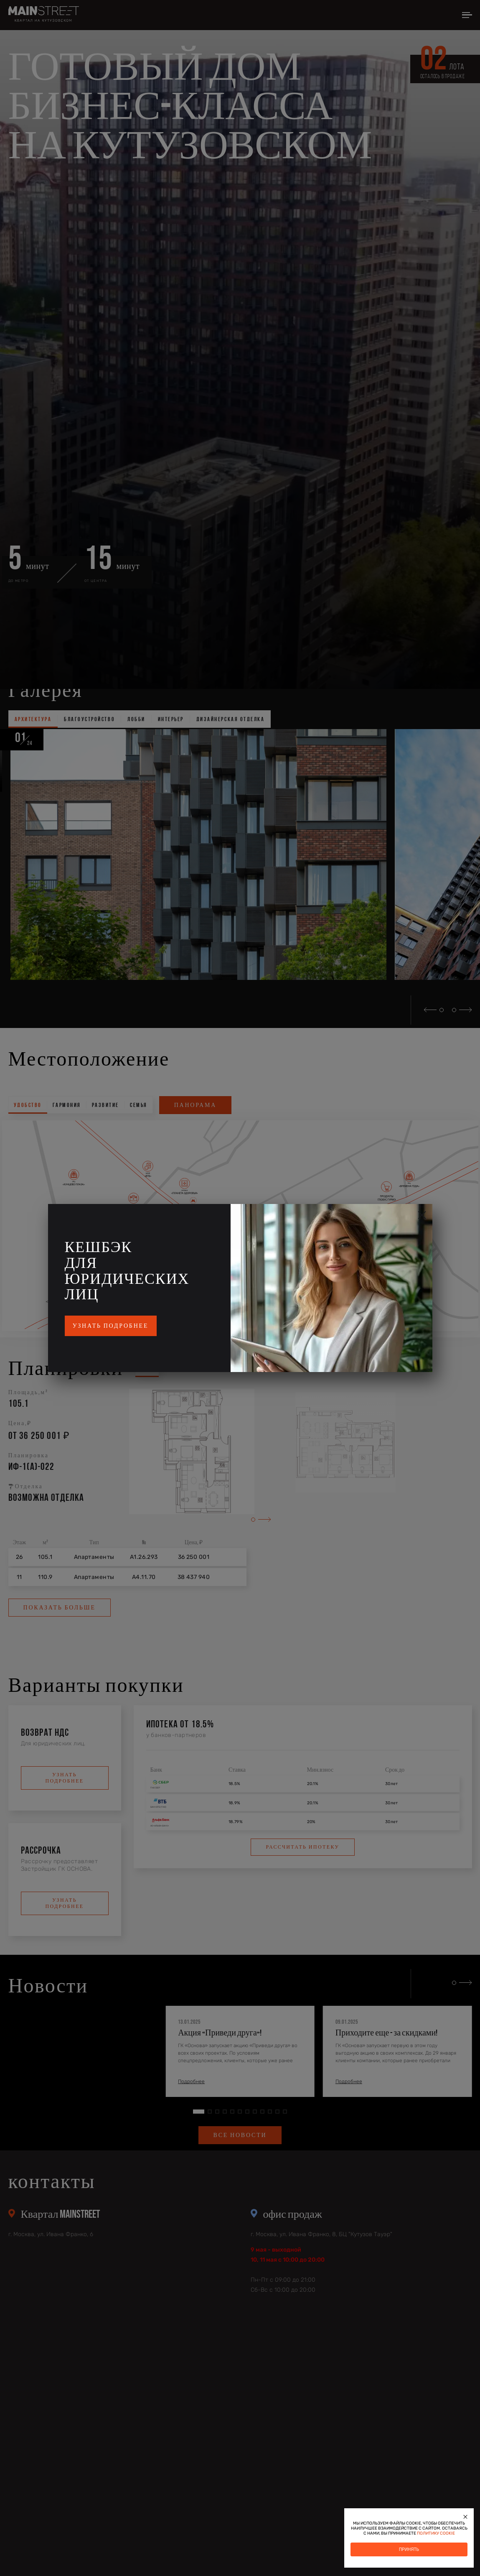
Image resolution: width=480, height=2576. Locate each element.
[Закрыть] (465, 2516)
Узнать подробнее (111, 1325)
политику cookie (436, 2533)
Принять (409, 2549)
